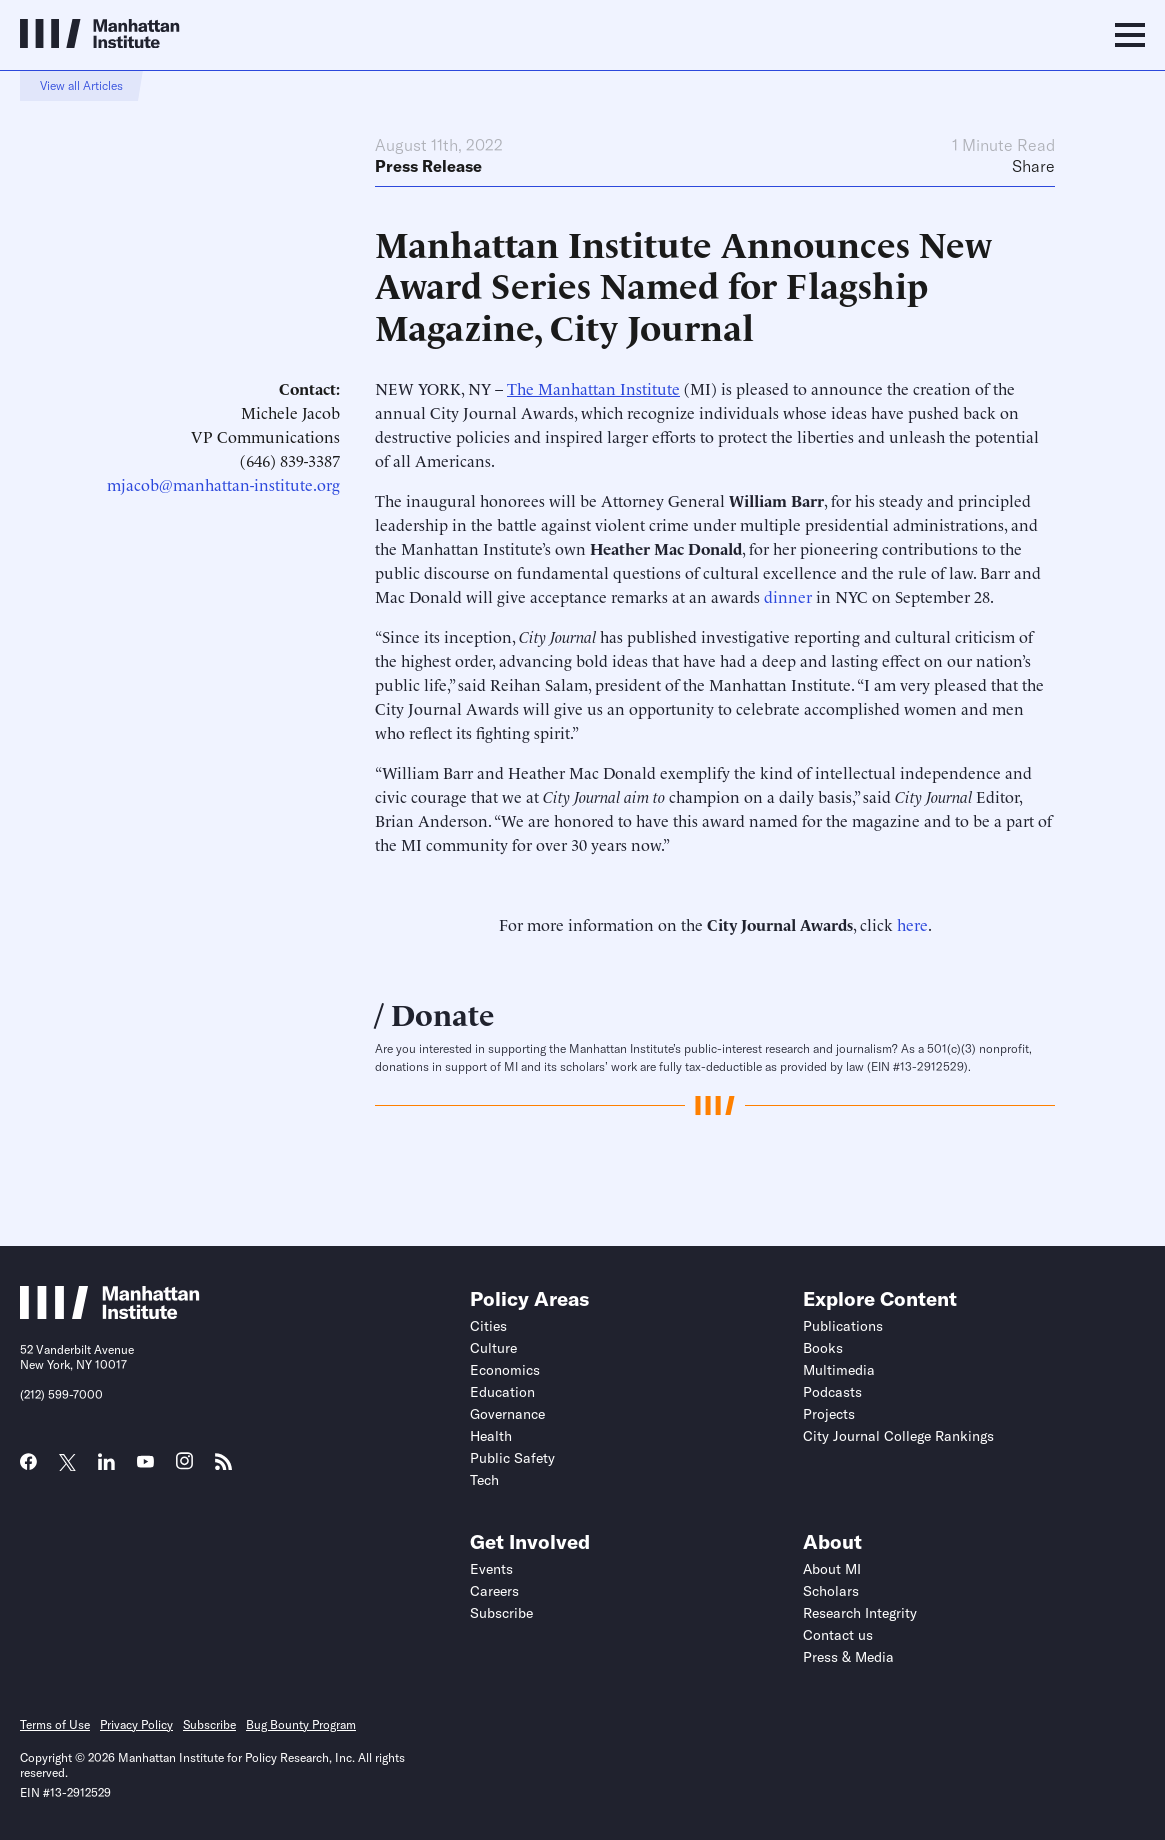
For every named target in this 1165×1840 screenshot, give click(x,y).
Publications (843, 1326)
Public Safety (512, 1458)
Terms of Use (55, 1724)
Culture (493, 1348)
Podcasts (832, 1392)
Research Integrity (860, 1613)
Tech (484, 1480)
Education (502, 1392)
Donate (442, 1012)
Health (491, 1436)
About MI (832, 1569)
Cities (488, 1326)
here (912, 924)
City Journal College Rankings (898, 1436)
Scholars (831, 1591)
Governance (507, 1414)
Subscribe (501, 1613)
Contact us (838, 1635)
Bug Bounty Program (301, 1724)
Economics (505, 1370)
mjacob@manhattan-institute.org (223, 484)
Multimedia (839, 1370)
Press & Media (848, 1657)
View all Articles (81, 85)
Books (823, 1348)
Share (1033, 166)
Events (491, 1569)
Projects (829, 1414)
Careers (494, 1591)
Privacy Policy (136, 1724)
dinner (788, 596)
